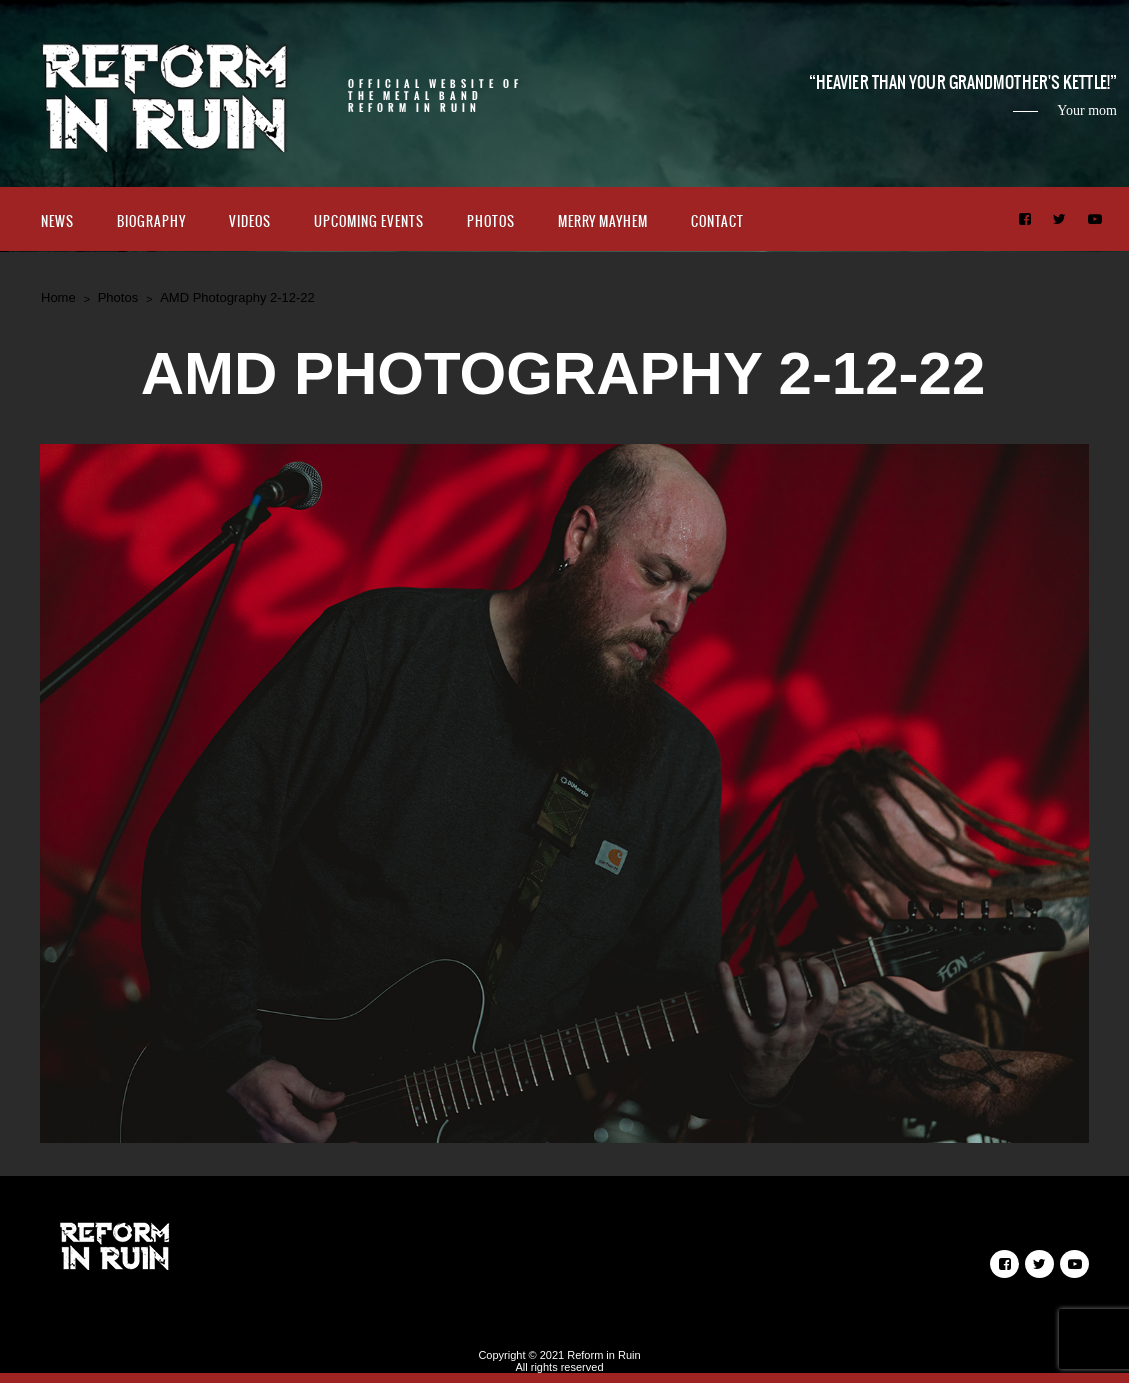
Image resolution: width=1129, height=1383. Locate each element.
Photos (491, 221)
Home (58, 297)
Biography (151, 221)
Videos (250, 221)
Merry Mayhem (603, 221)
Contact (717, 221)
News (57, 221)
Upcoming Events (369, 221)
